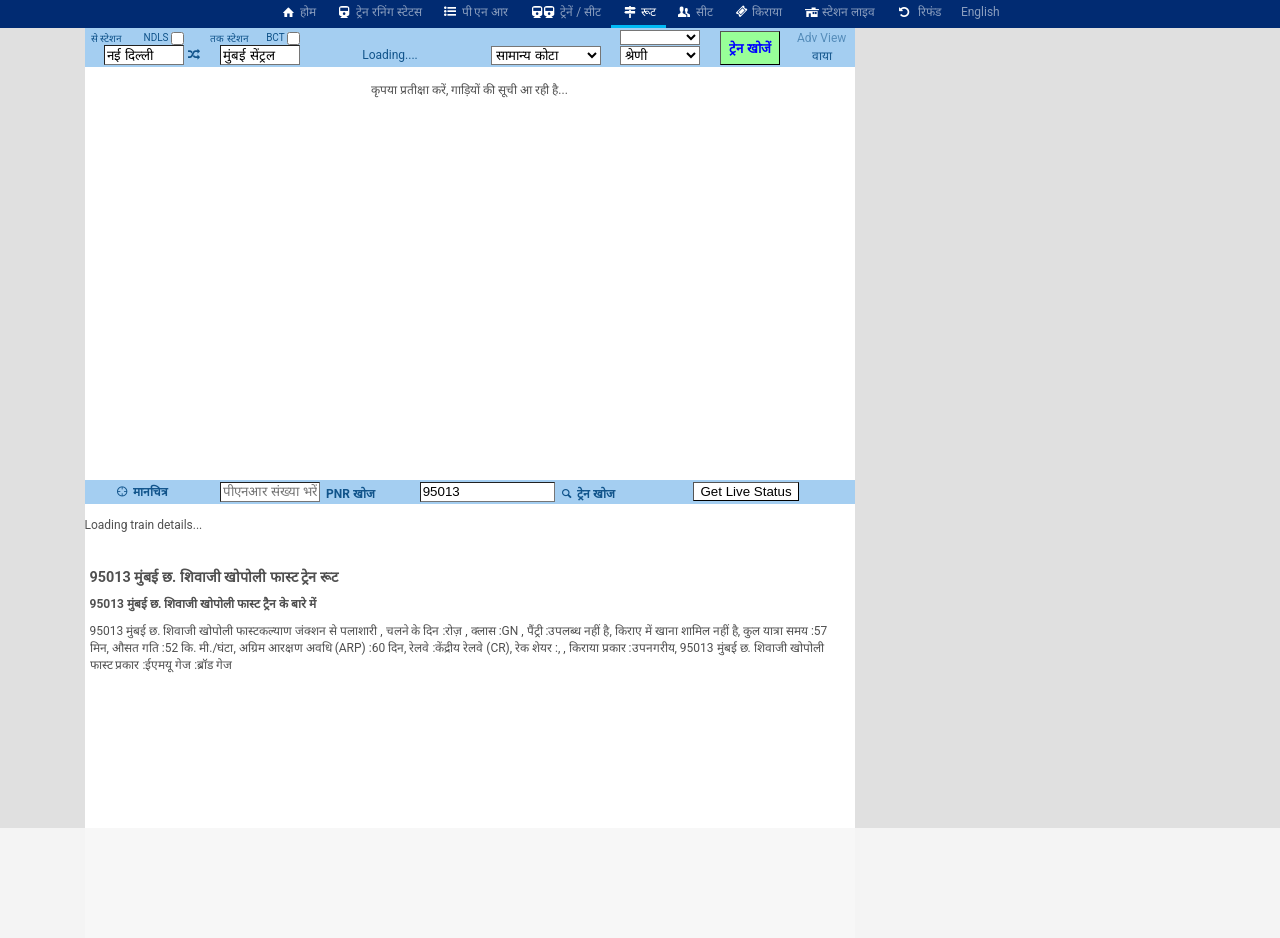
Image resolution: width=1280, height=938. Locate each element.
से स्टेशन (106, 38)
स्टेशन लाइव (838, 12)
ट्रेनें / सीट (564, 12)
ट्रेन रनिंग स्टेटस (379, 12)
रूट (638, 12)
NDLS (164, 37)
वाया (822, 56)
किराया (758, 12)
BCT (283, 37)
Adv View (821, 38)
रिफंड (918, 12)
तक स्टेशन (229, 38)
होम (298, 12)
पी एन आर (475, 12)
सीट (694, 12)
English (980, 12)
